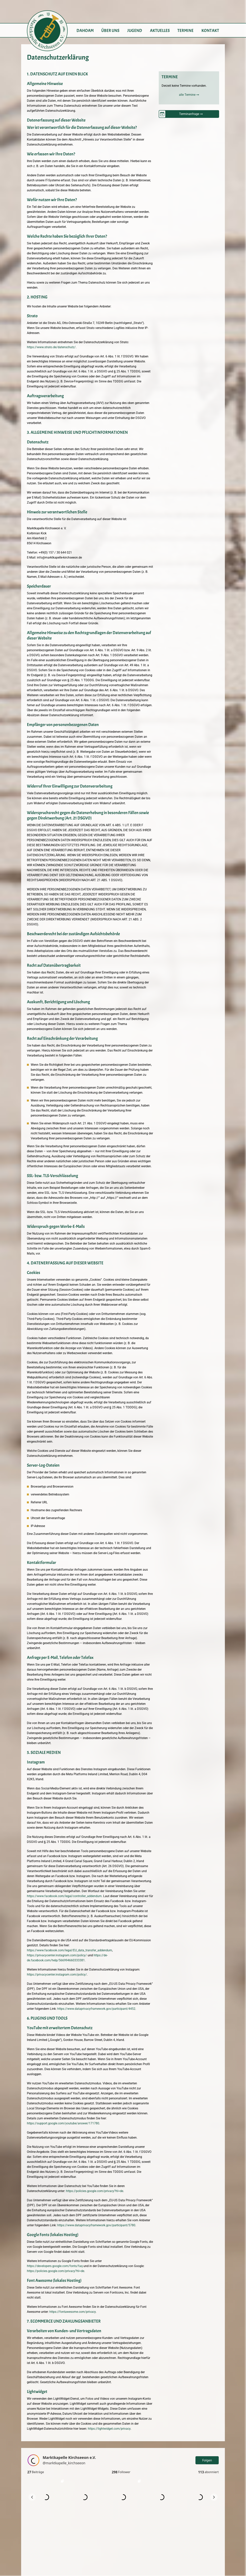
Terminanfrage (189, 114)
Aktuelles (160, 30)
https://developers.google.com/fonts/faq (55, 2266)
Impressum (211, 2548)
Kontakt (210, 30)
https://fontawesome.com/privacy (72, 2312)
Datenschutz (210, 2553)
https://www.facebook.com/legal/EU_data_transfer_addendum (69, 1950)
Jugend (134, 30)
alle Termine (187, 95)
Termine (185, 30)
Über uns (110, 30)
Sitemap (213, 2558)
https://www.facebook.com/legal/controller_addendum (64, 1896)
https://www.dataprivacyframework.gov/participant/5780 (96, 2225)
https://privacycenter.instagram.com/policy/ (57, 1955)
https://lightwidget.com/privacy (109, 2428)
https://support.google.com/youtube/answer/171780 (63, 2123)
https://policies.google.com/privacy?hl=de (94, 2191)
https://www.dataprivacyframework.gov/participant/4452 (96, 2009)
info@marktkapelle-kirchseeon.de (123, 2558)
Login (215, 2538)
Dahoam (85, 30)
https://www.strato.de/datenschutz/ (51, 347)
